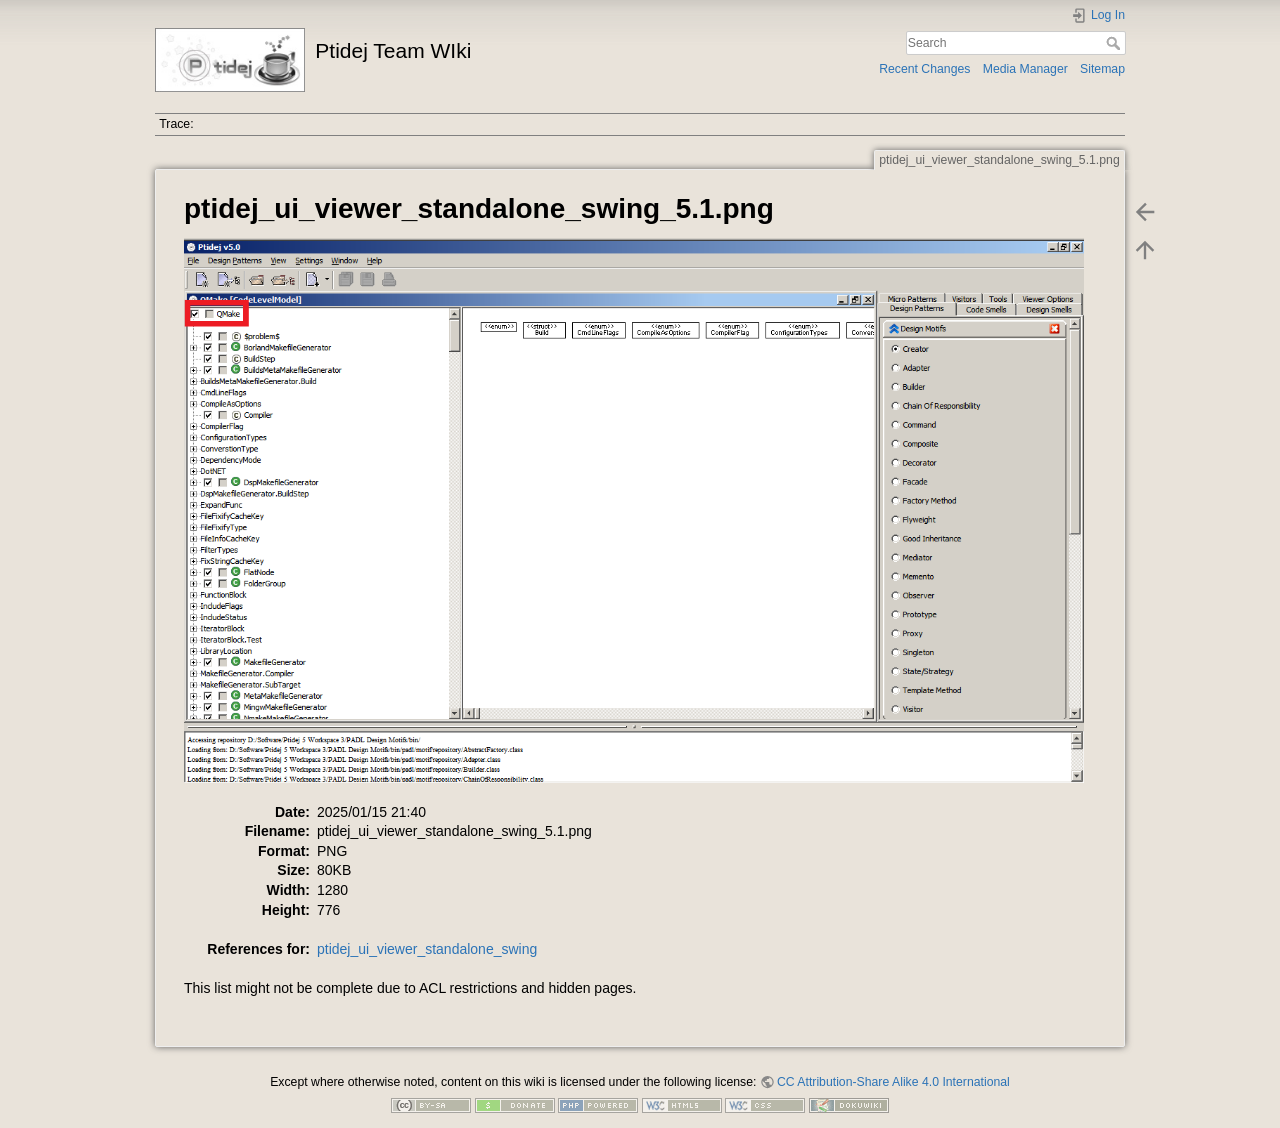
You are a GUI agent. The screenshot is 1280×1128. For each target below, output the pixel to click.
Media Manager (1025, 69)
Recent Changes (924, 69)
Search (1115, 43)
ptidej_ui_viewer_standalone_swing (427, 949)
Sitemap (1102, 69)
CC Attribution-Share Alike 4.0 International (893, 1082)
